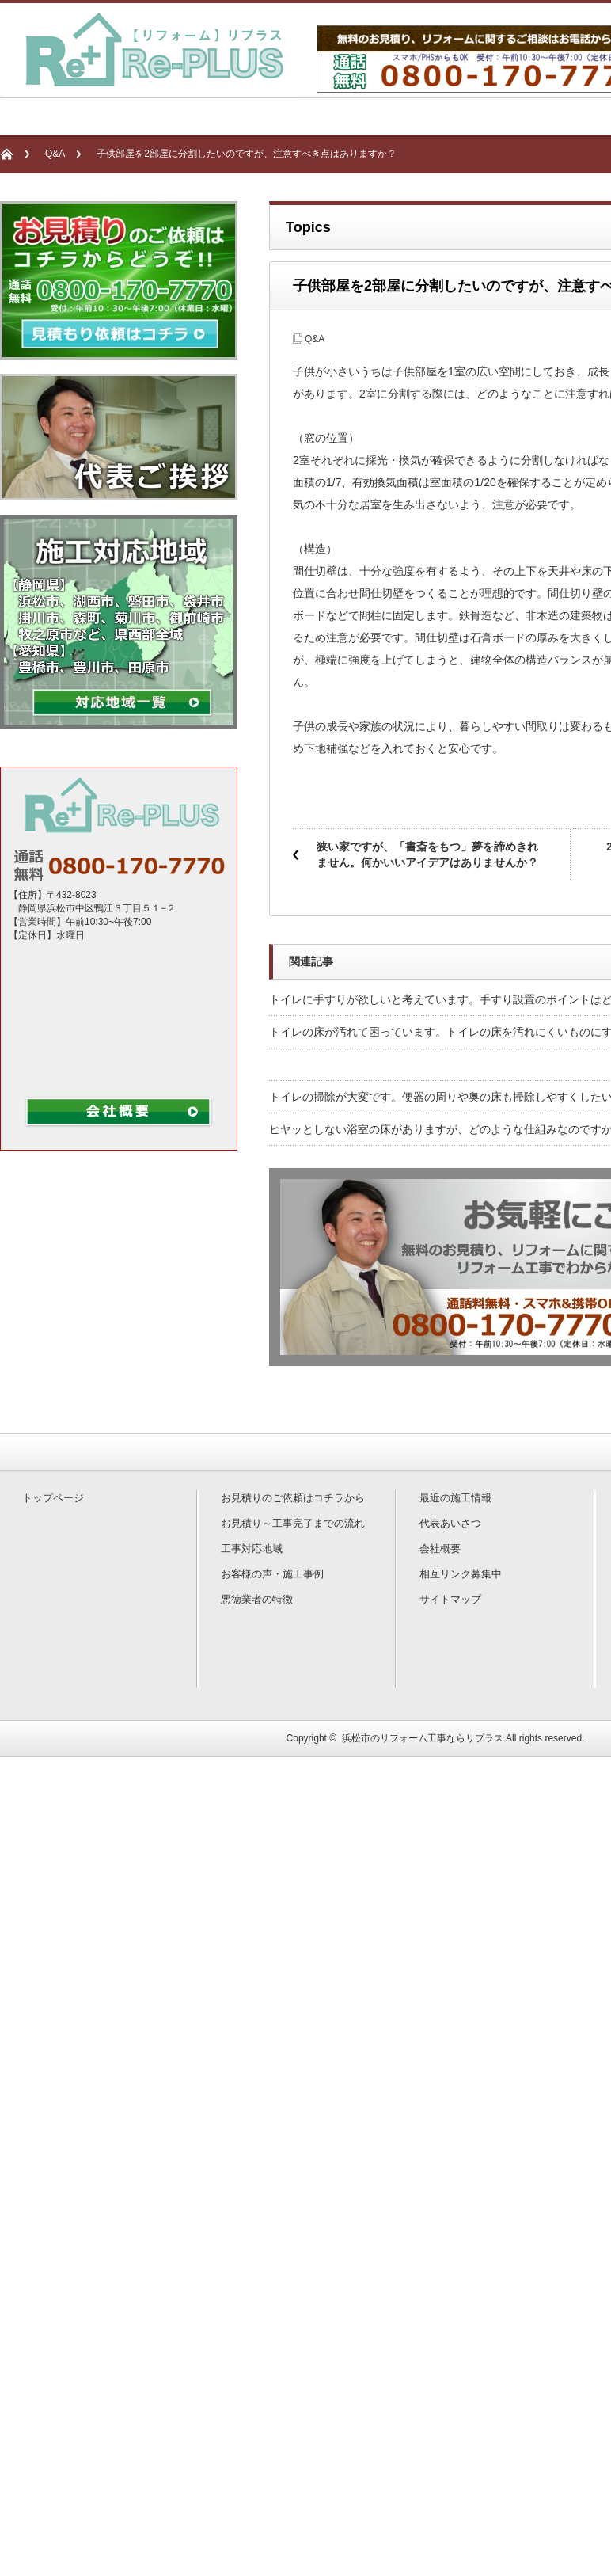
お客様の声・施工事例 (272, 1574)
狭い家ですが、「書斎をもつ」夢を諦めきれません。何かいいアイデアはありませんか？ (427, 854)
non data (127, 1016)
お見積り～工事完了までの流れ (293, 1523)
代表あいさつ (450, 1523)
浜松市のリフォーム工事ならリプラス (422, 1738)
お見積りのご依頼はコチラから (293, 1498)
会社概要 (440, 1548)
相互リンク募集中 (460, 1574)
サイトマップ (450, 1599)
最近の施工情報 (455, 1498)
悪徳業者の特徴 (257, 1599)
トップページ (53, 1498)
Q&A (55, 153)
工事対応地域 (252, 1548)
